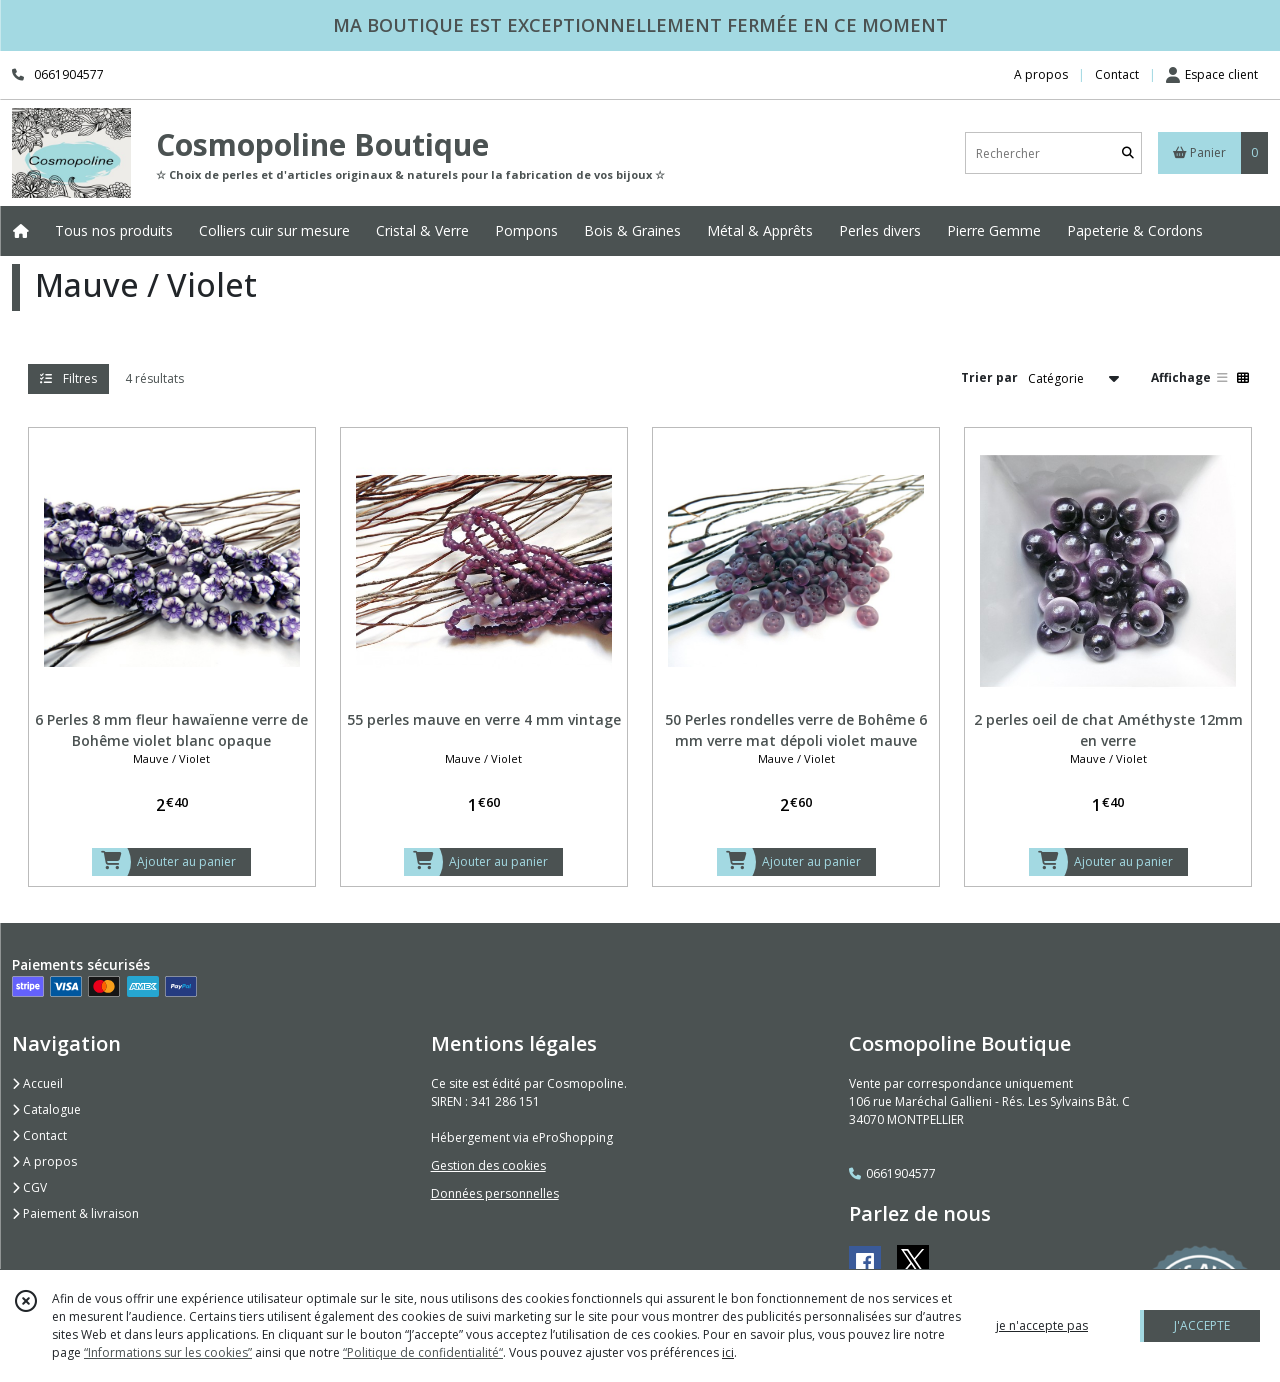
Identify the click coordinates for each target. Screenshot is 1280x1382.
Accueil (37, 1083)
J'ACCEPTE (1202, 1325)
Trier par (989, 377)
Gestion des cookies (488, 1165)
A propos (44, 1161)
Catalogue (46, 1109)
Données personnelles (495, 1193)
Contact (1117, 74)
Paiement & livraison (75, 1213)
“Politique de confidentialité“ (423, 1352)
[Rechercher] (1128, 153)
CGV (29, 1187)
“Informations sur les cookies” (168, 1352)
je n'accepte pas (1042, 1325)
